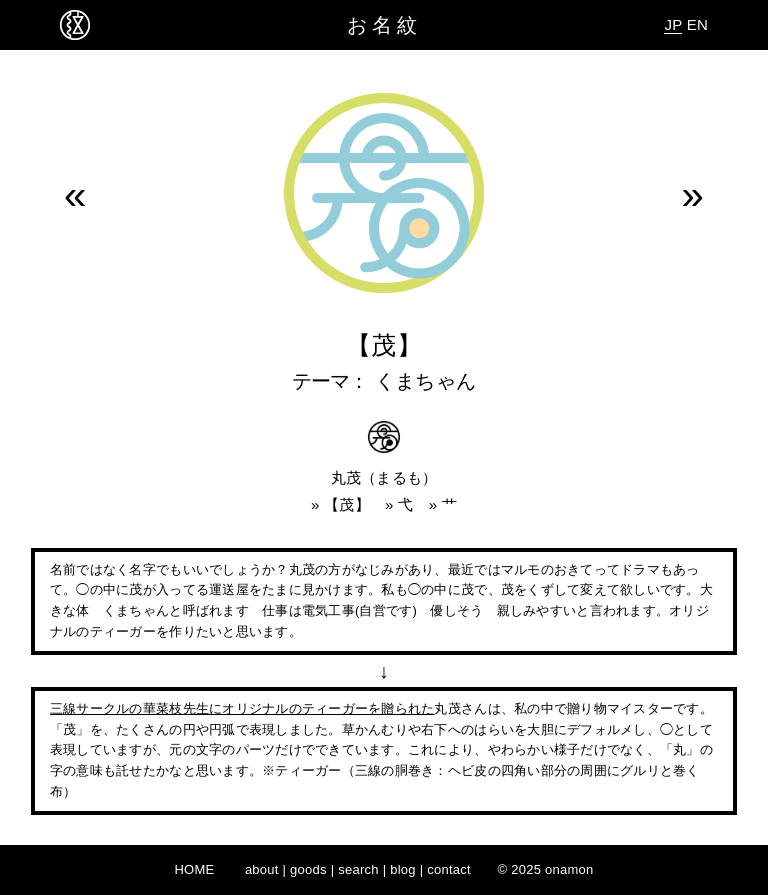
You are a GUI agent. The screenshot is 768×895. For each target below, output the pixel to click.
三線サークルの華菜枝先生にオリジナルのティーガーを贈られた (242, 708)
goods (308, 869)
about (262, 869)
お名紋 (384, 25)
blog (403, 869)
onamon (569, 869)
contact (449, 869)
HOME (194, 869)
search (358, 869)
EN (697, 24)
